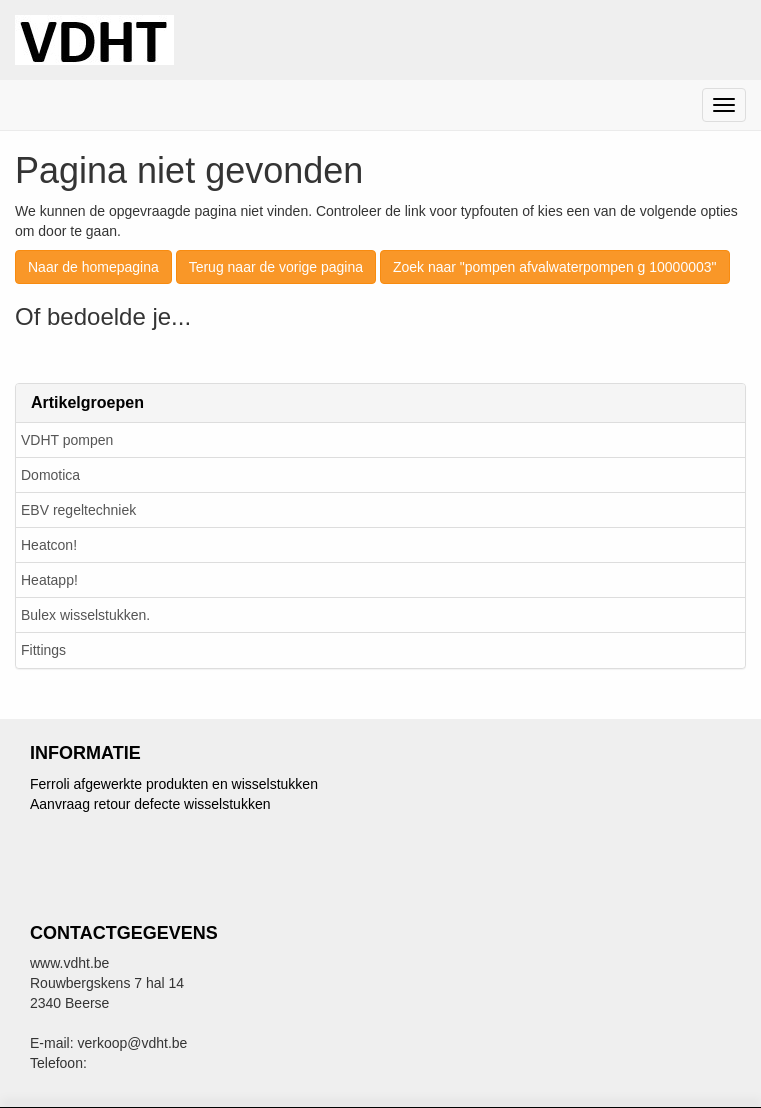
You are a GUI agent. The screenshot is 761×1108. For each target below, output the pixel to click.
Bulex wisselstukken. (85, 615)
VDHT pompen (67, 440)
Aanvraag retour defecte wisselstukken (150, 804)
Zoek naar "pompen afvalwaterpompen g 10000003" (555, 267)
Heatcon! (49, 545)
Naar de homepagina (93, 267)
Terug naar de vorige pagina (276, 267)
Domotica (50, 475)
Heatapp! (49, 580)
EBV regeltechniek (78, 510)
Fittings (43, 650)
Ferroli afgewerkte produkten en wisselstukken (174, 784)
